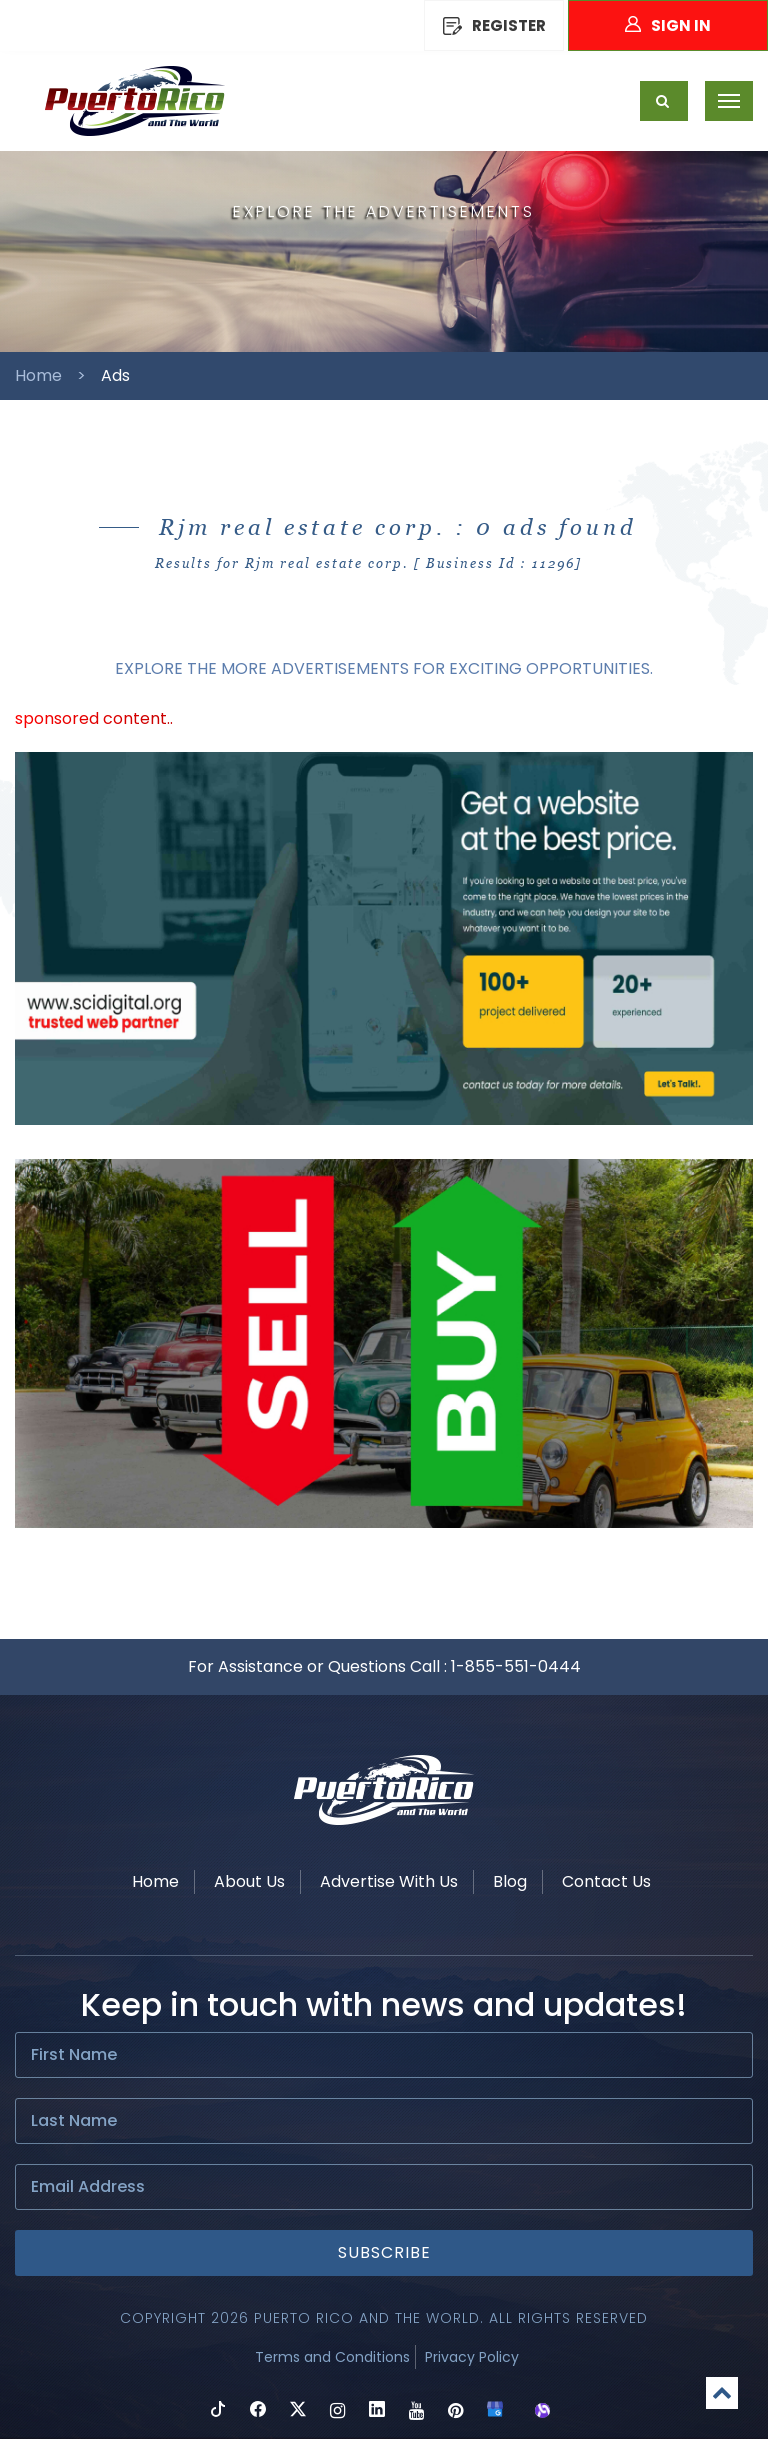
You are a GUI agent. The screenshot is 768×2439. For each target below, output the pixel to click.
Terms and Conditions (332, 2357)
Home (38, 375)
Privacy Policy (472, 2357)
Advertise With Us (389, 1881)
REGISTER (494, 25)
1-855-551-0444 (516, 1666)
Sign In (668, 25)
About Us (249, 1881)
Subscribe (384, 2252)
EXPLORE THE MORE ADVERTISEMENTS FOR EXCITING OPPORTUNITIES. (384, 668)
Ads (115, 375)
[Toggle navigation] (729, 101)
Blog (510, 1881)
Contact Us (606, 1881)
